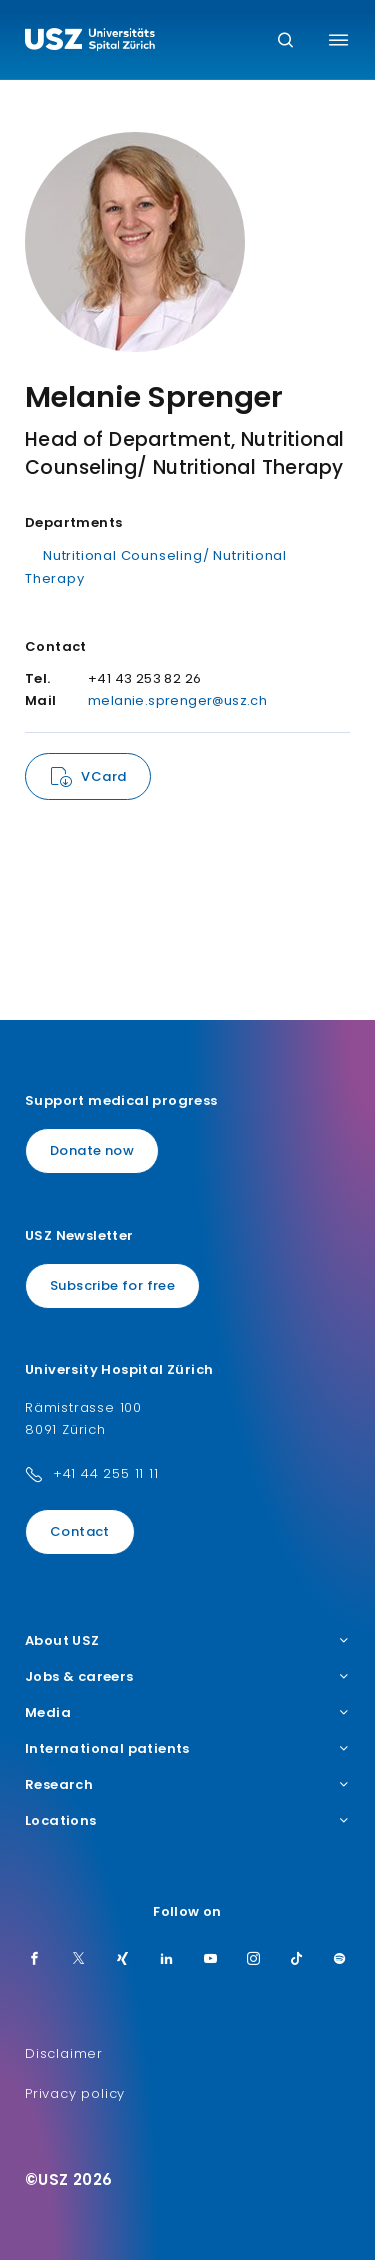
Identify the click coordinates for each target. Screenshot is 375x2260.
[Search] (285, 41)
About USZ (187, 1641)
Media (187, 1713)
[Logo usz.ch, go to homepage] (90, 42)
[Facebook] (35, 1960)
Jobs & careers (187, 1677)
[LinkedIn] (167, 1960)
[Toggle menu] (338, 40)
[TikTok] (297, 1960)
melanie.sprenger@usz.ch (177, 700)
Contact (80, 1531)
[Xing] (123, 1960)
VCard (103, 776)
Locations (187, 1821)
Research (187, 1785)
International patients (187, 1749)
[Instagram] (254, 1960)
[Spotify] (340, 1960)
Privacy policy (75, 2093)
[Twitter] (79, 1960)
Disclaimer (64, 2053)
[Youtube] (211, 1960)
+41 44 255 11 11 (106, 1473)
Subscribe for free (112, 1285)
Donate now (92, 1150)
